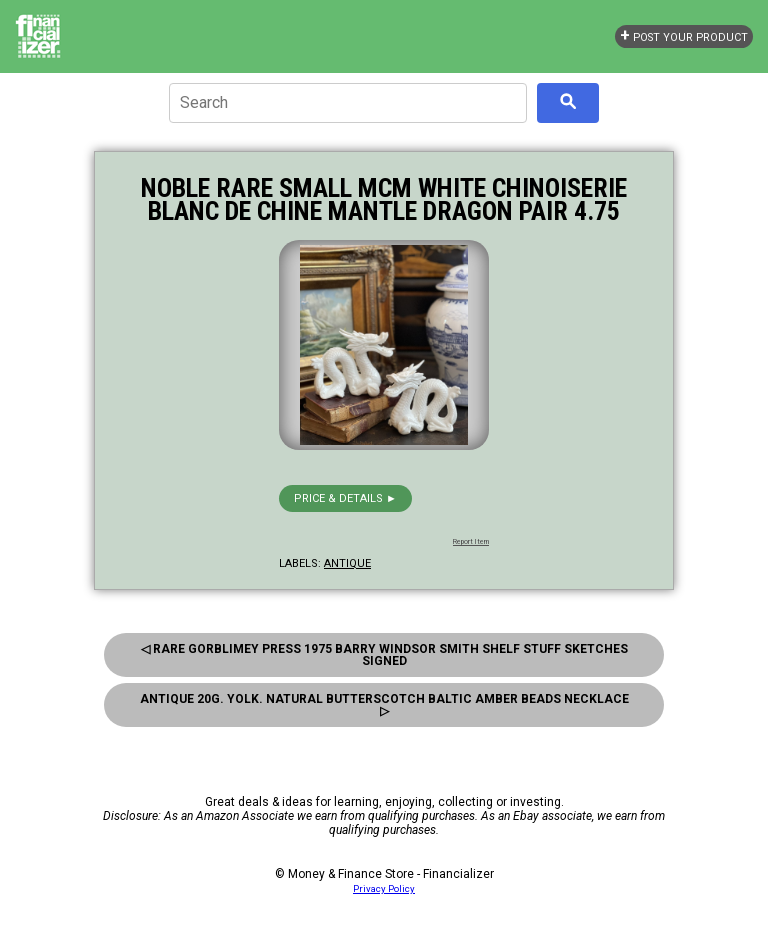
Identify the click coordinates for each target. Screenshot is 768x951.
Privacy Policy (384, 888)
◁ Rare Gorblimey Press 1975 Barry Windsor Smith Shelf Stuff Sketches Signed (384, 655)
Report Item (471, 542)
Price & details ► (345, 498)
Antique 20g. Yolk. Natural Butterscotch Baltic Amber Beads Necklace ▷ (384, 705)
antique (347, 563)
